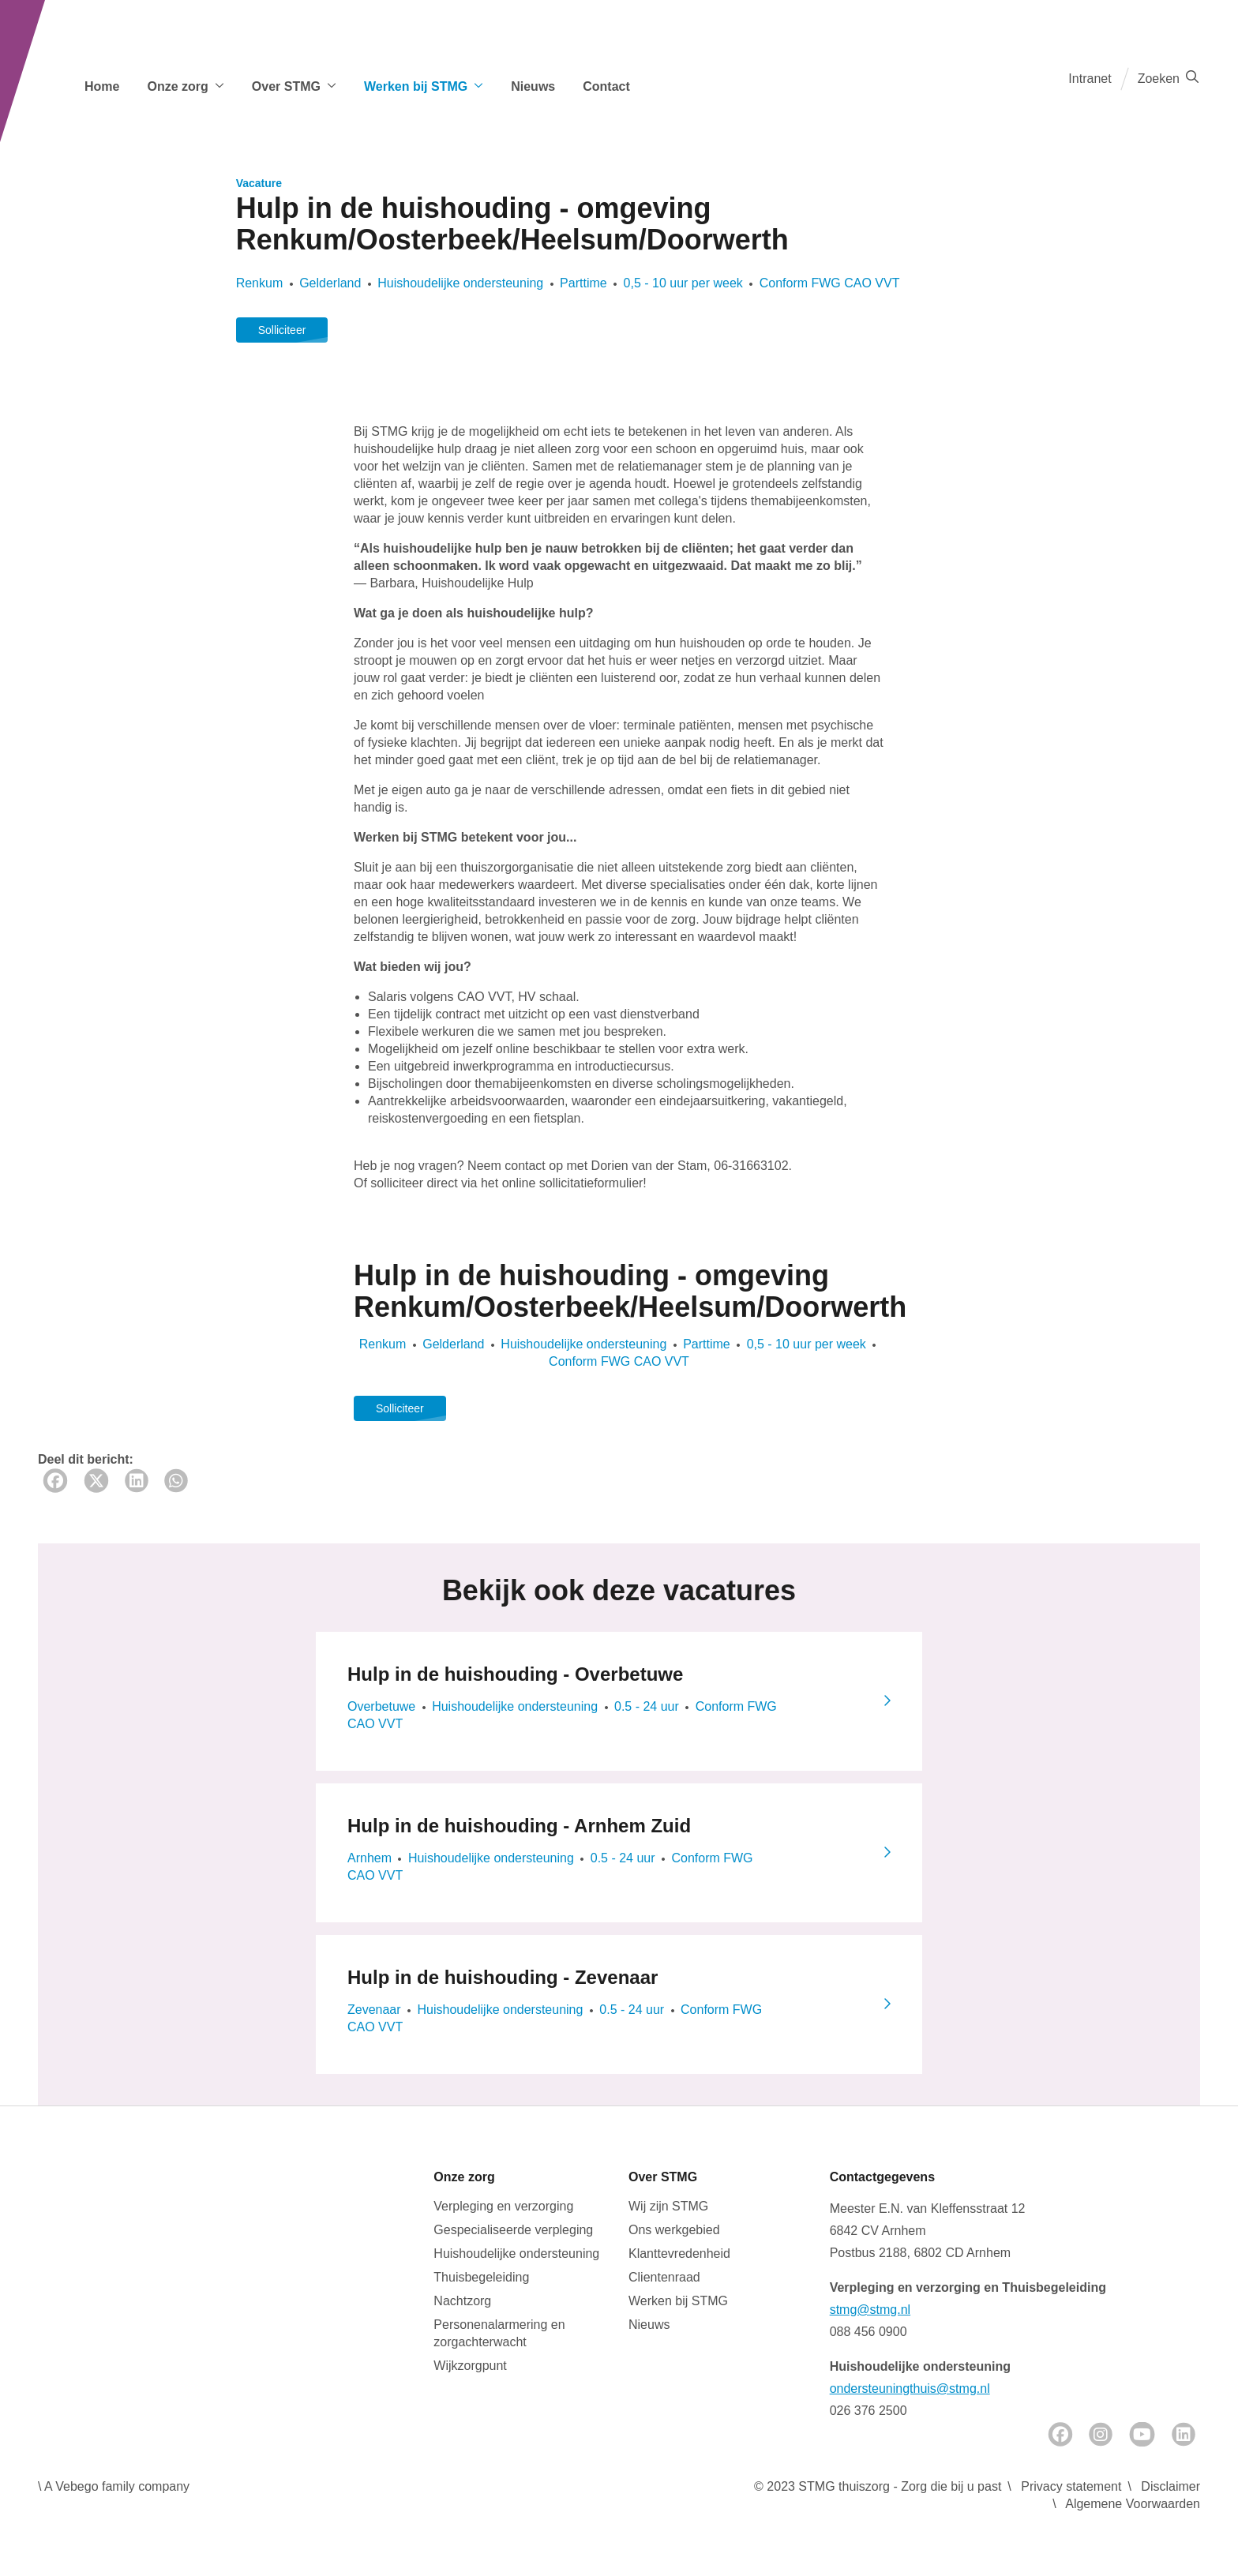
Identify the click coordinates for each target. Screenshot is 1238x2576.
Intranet (1089, 78)
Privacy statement (1071, 2486)
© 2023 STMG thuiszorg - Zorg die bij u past (877, 2486)
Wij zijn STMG (668, 2206)
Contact (606, 86)
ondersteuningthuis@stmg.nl (910, 2388)
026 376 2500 (868, 2410)
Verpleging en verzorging (503, 2206)
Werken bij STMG (678, 2301)
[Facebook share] (55, 1480)
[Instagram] (1100, 2434)
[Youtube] (1142, 2434)
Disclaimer (1170, 2486)
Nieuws (533, 86)
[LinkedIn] (1183, 2434)
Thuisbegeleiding (481, 2277)
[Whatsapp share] (176, 1480)
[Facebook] (1060, 2434)
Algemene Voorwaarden (1132, 2503)
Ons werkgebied (674, 2230)
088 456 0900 (868, 2331)
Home (101, 86)
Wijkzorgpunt (469, 2365)
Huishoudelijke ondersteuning (516, 2253)
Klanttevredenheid (679, 2253)
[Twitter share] (96, 1480)
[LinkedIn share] (136, 1480)
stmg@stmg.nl (870, 2309)
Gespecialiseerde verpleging (513, 2230)
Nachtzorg (462, 2301)
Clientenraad (664, 2277)
